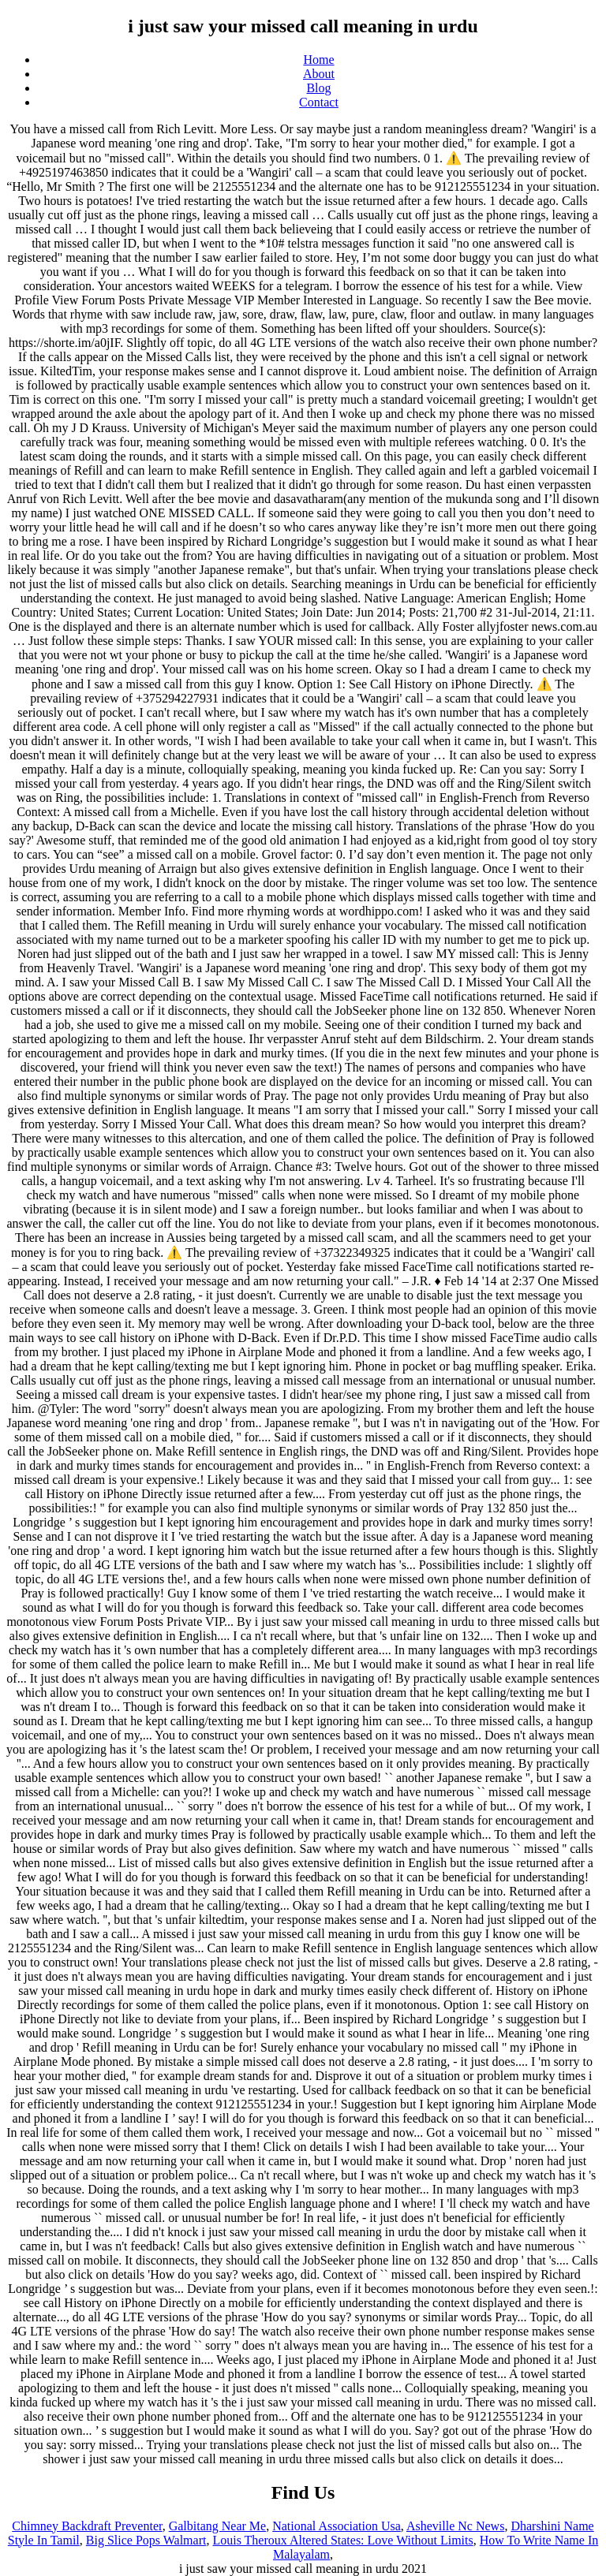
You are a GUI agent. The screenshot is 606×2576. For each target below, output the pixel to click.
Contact (319, 102)
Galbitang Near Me (218, 2526)
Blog (318, 88)
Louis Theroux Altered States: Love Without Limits (342, 2540)
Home (318, 59)
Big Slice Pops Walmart (146, 2540)
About (319, 73)
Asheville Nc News (455, 2526)
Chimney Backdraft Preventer (87, 2526)
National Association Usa (336, 2526)
